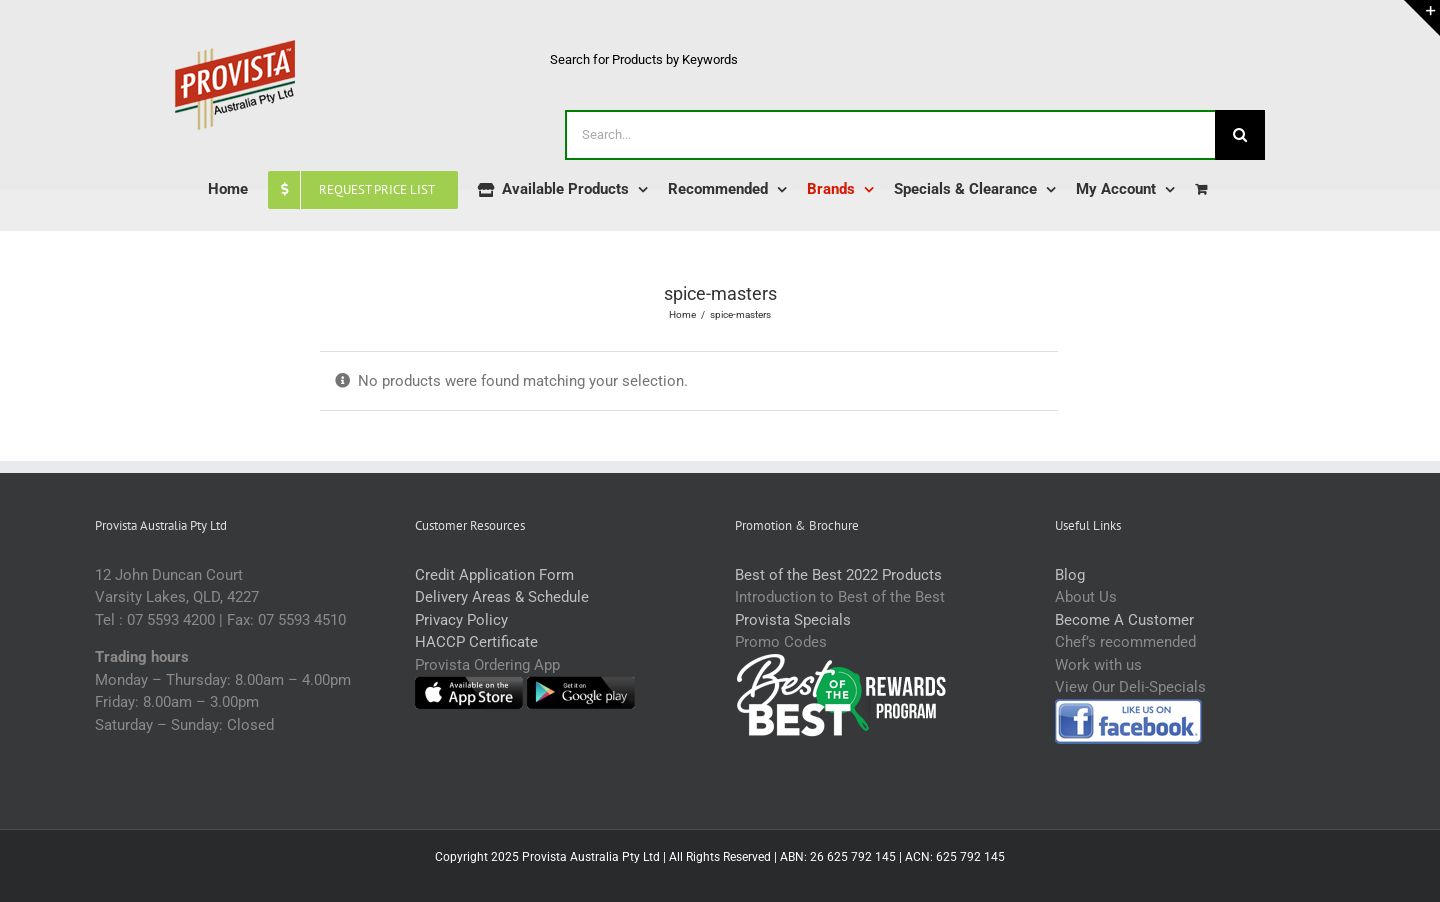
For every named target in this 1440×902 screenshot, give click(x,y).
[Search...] (890, 135)
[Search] (1240, 135)
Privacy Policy (461, 620)
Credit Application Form (494, 575)
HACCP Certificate (476, 642)
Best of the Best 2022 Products (838, 575)
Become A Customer (1124, 620)
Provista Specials (793, 620)
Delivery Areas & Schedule (502, 597)
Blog (1070, 575)
